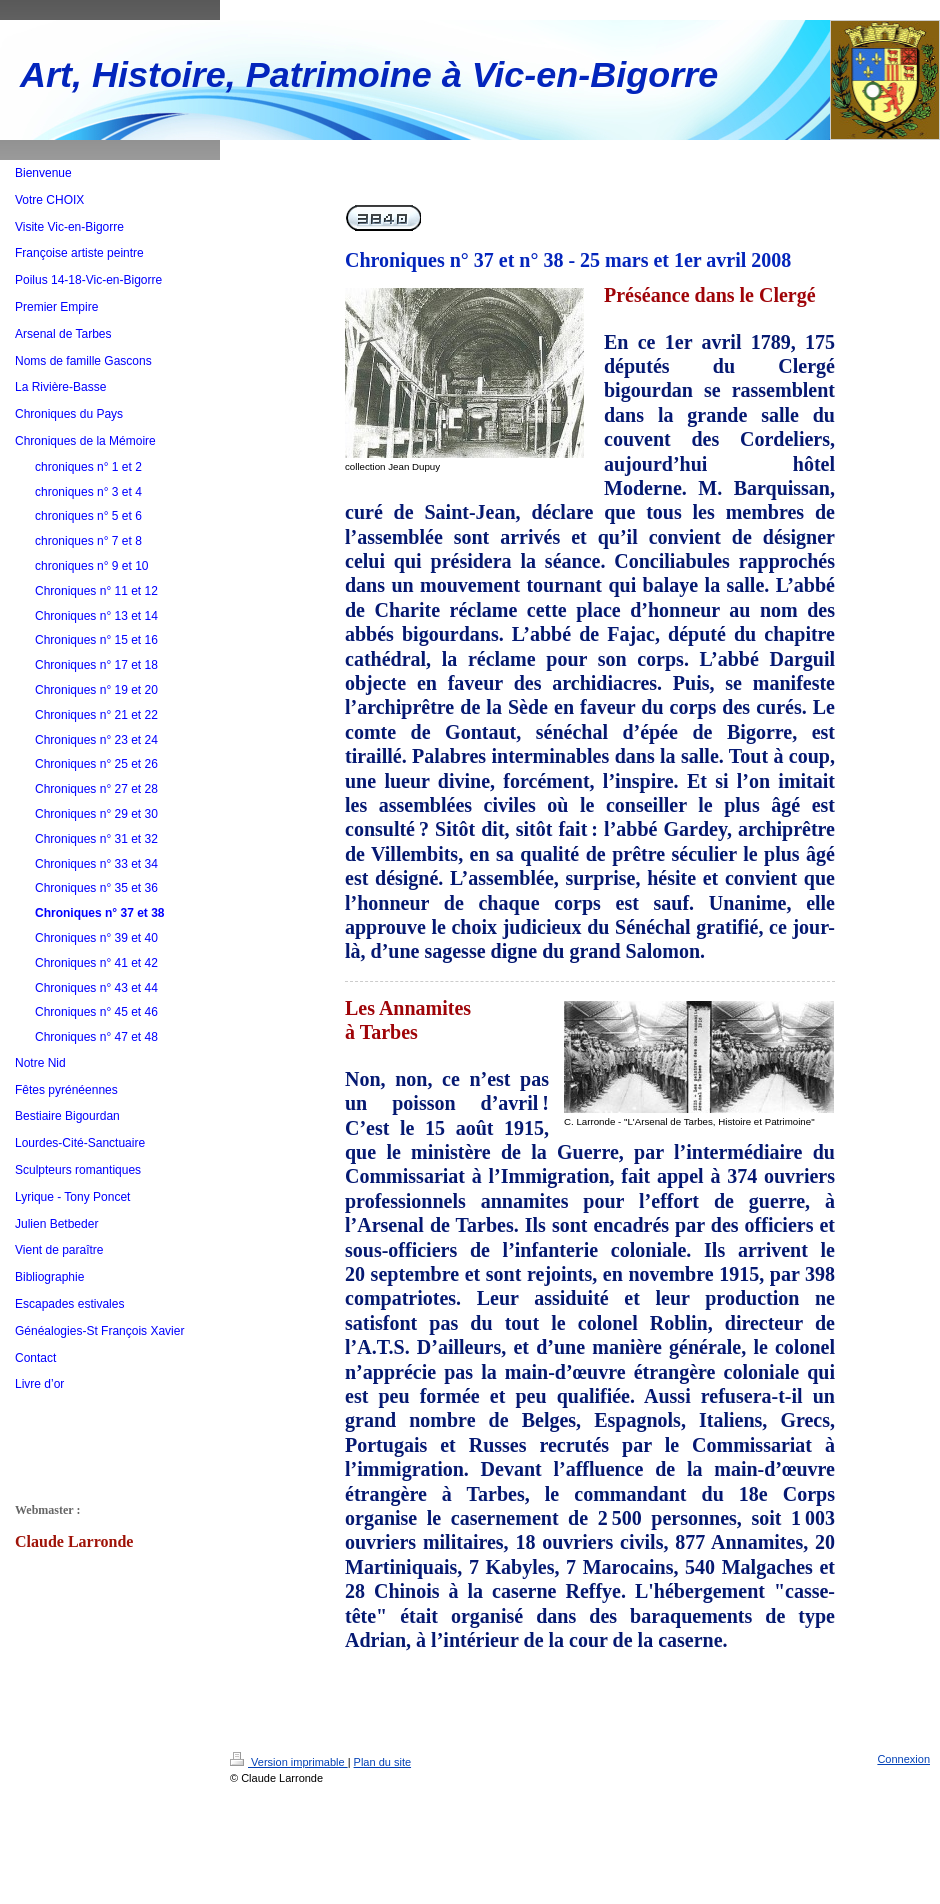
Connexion (903, 1759)
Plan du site (382, 1762)
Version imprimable (289, 1762)
